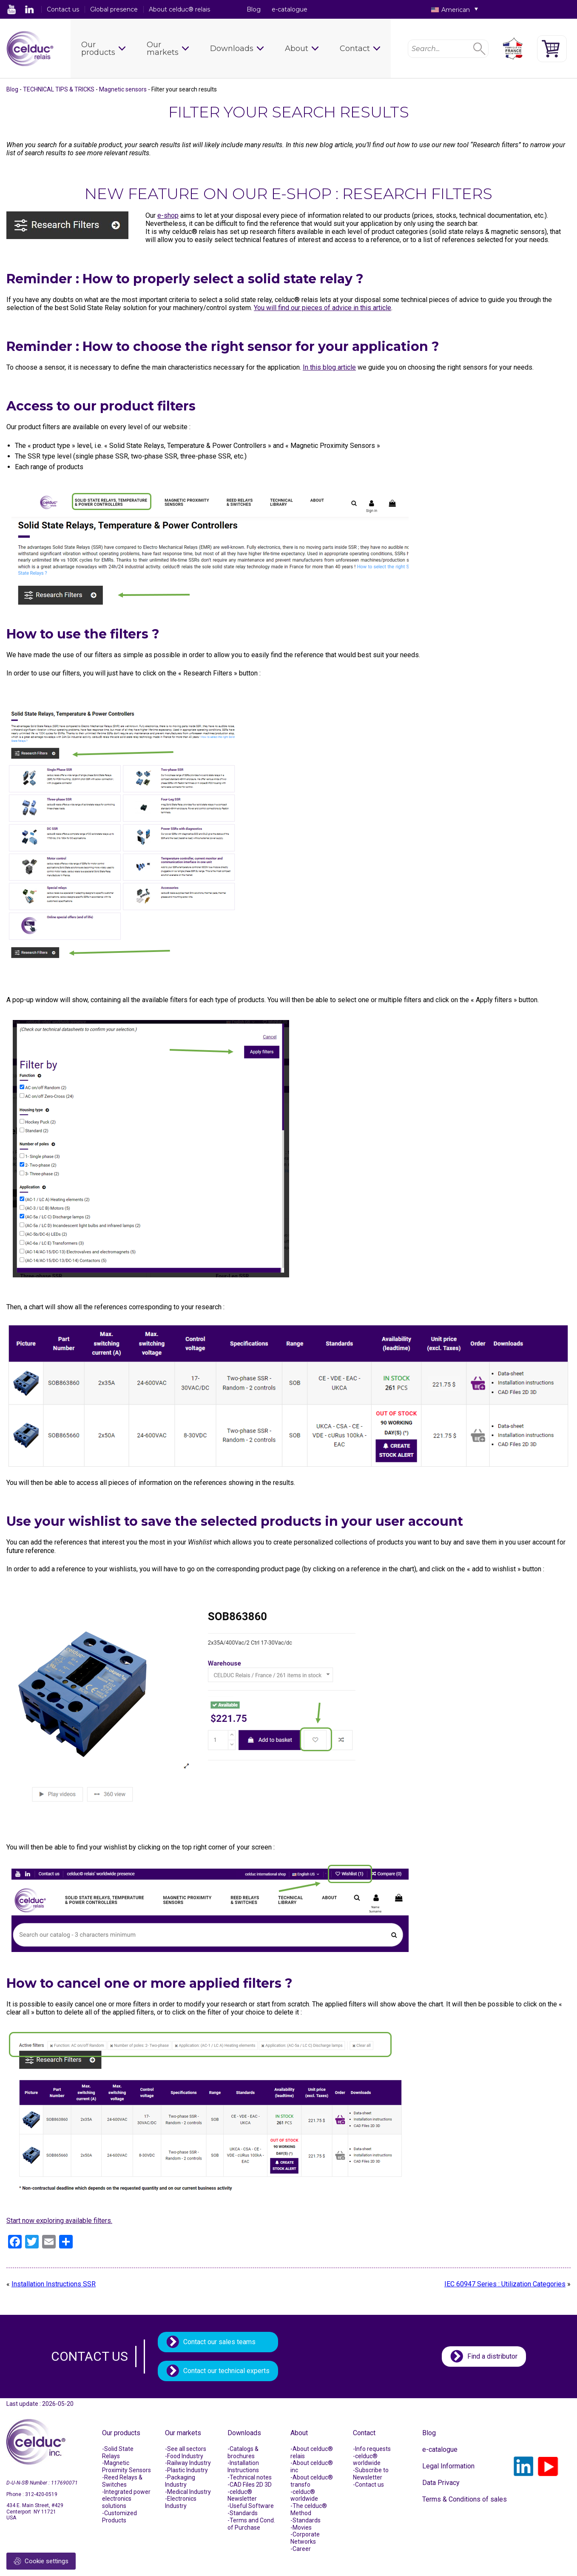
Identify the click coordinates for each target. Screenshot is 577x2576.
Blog (254, 9)
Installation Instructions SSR (53, 2284)
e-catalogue (289, 9)
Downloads (231, 48)
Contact (355, 48)
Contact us (63, 9)
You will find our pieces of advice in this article (322, 308)
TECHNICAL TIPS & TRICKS (58, 89)
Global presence (114, 9)
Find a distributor (492, 2356)
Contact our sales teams (219, 2342)
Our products (98, 48)
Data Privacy (441, 2483)
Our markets (163, 48)
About (296, 48)
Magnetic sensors (123, 89)
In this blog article (329, 367)
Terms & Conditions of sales (464, 2499)
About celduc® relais (179, 9)
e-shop (168, 215)
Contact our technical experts (226, 2371)
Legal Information (448, 2466)
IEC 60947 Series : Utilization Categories (505, 2284)
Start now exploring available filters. (59, 2221)
